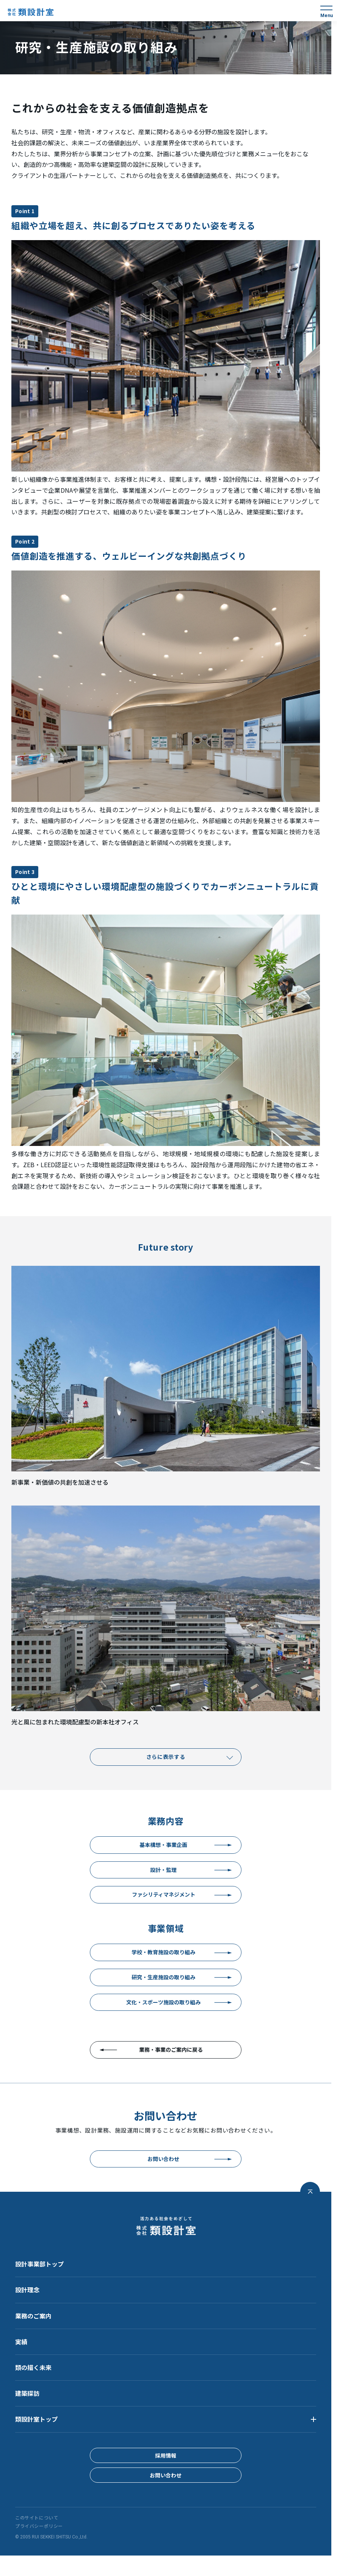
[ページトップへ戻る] (310, 2192)
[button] (165, 2419)
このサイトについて (36, 2517)
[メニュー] (326, 10)
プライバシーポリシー (39, 2526)
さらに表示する (165, 1756)
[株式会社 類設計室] (30, 12)
